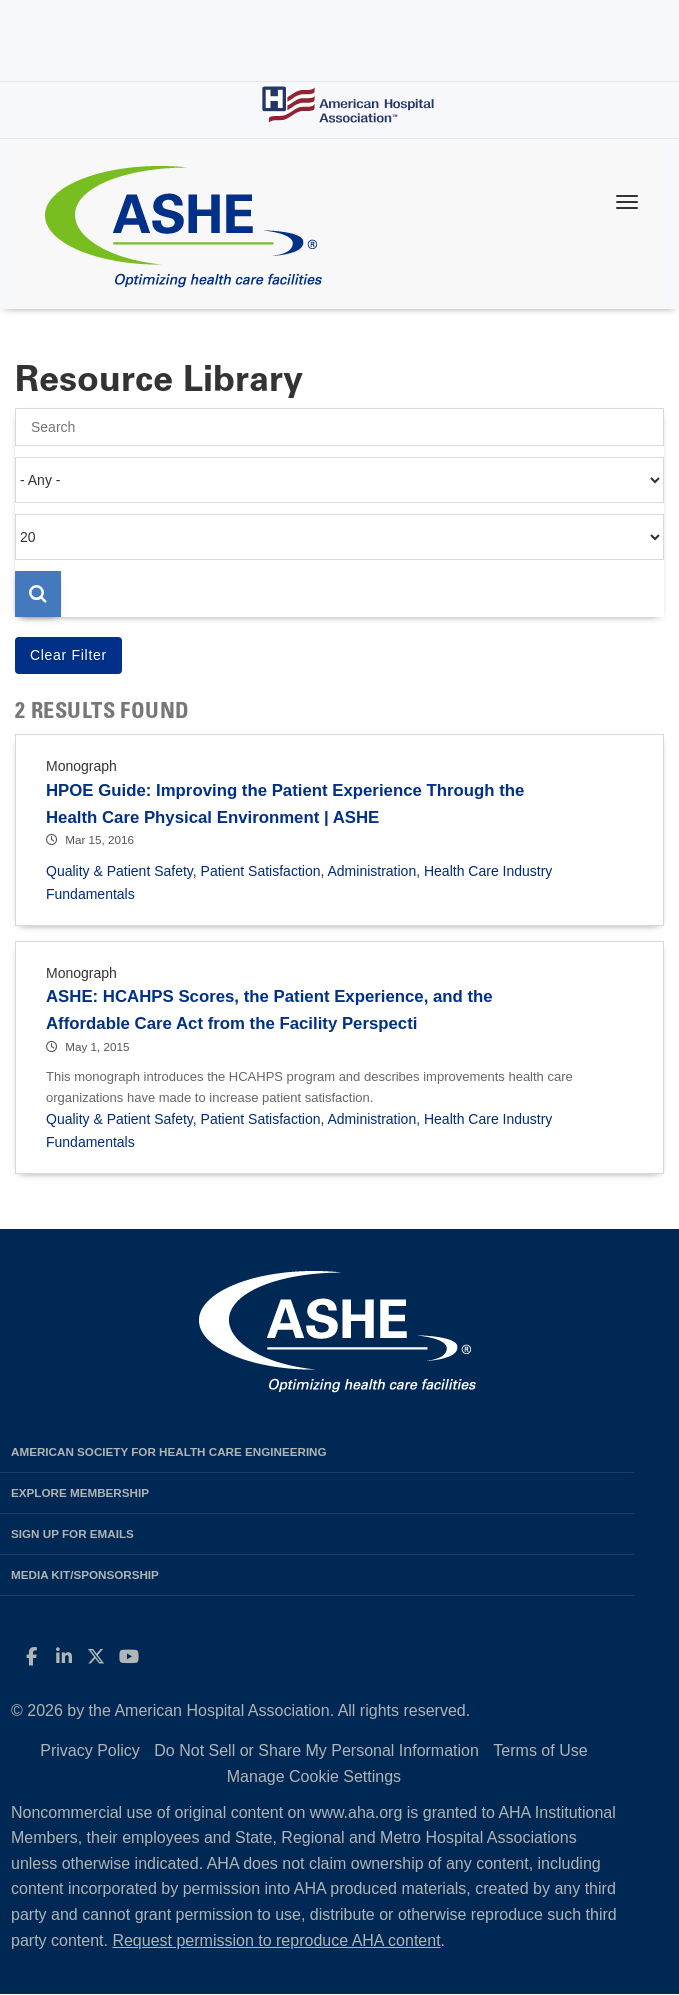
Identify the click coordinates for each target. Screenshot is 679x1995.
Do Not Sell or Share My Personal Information (316, 1750)
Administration (371, 871)
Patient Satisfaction (261, 871)
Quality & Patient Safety (119, 871)
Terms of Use (540, 1750)
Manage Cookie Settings (314, 1776)
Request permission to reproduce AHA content (276, 1940)
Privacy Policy (90, 1750)
